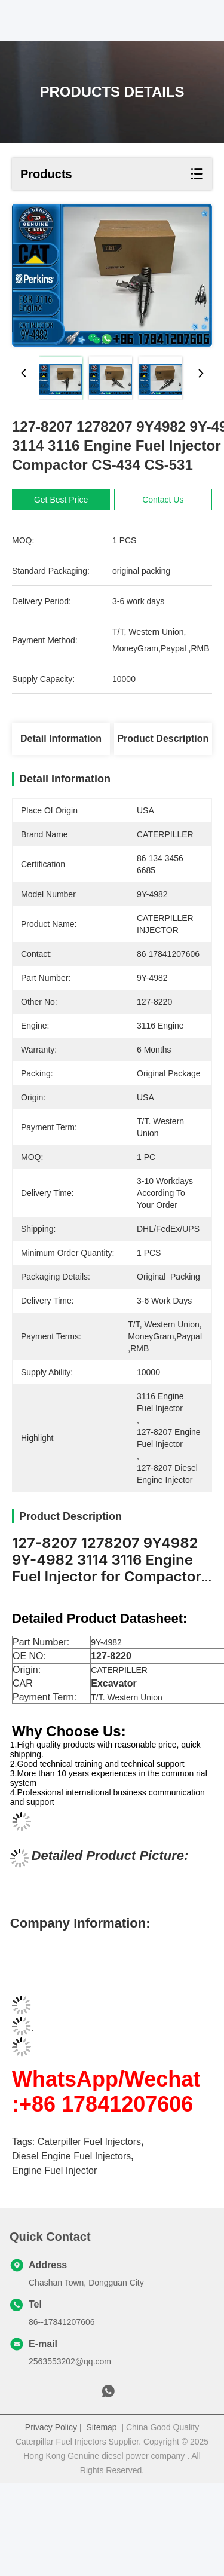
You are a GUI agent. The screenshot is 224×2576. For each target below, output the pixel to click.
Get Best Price (61, 499)
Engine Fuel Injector (54, 2263)
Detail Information (61, 738)
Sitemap (101, 2520)
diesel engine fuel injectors (71, 2249)
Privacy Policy (51, 2520)
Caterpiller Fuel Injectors (89, 2234)
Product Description (162, 738)
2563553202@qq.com (70, 2454)
